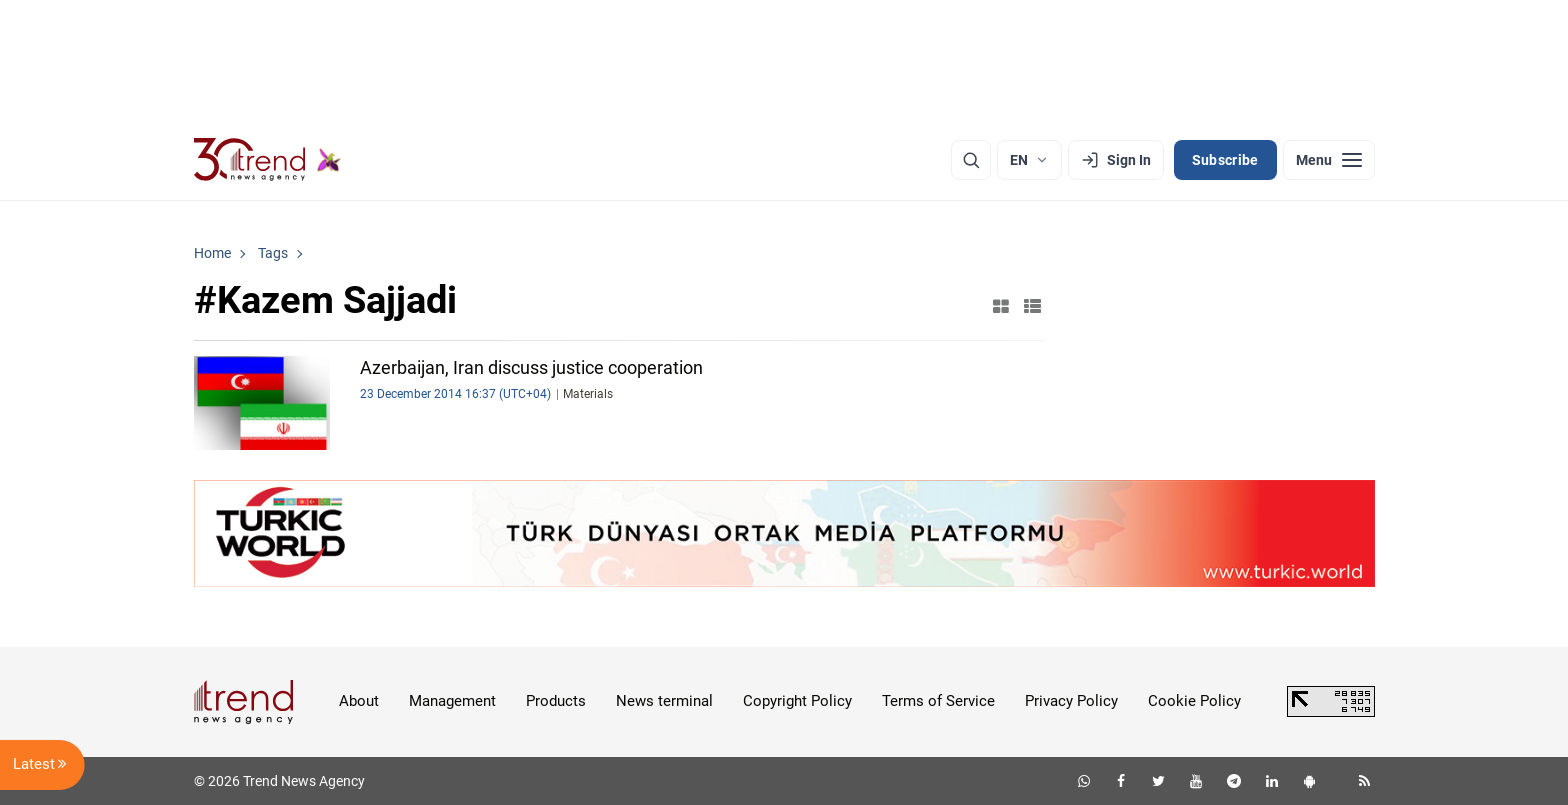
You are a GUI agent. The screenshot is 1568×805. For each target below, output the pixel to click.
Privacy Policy (1071, 701)
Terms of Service (938, 701)
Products (556, 701)
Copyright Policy (797, 701)
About (359, 701)
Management (452, 701)
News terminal (664, 701)
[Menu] (1329, 160)
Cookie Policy (1194, 701)
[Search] (971, 160)
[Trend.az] (268, 160)
